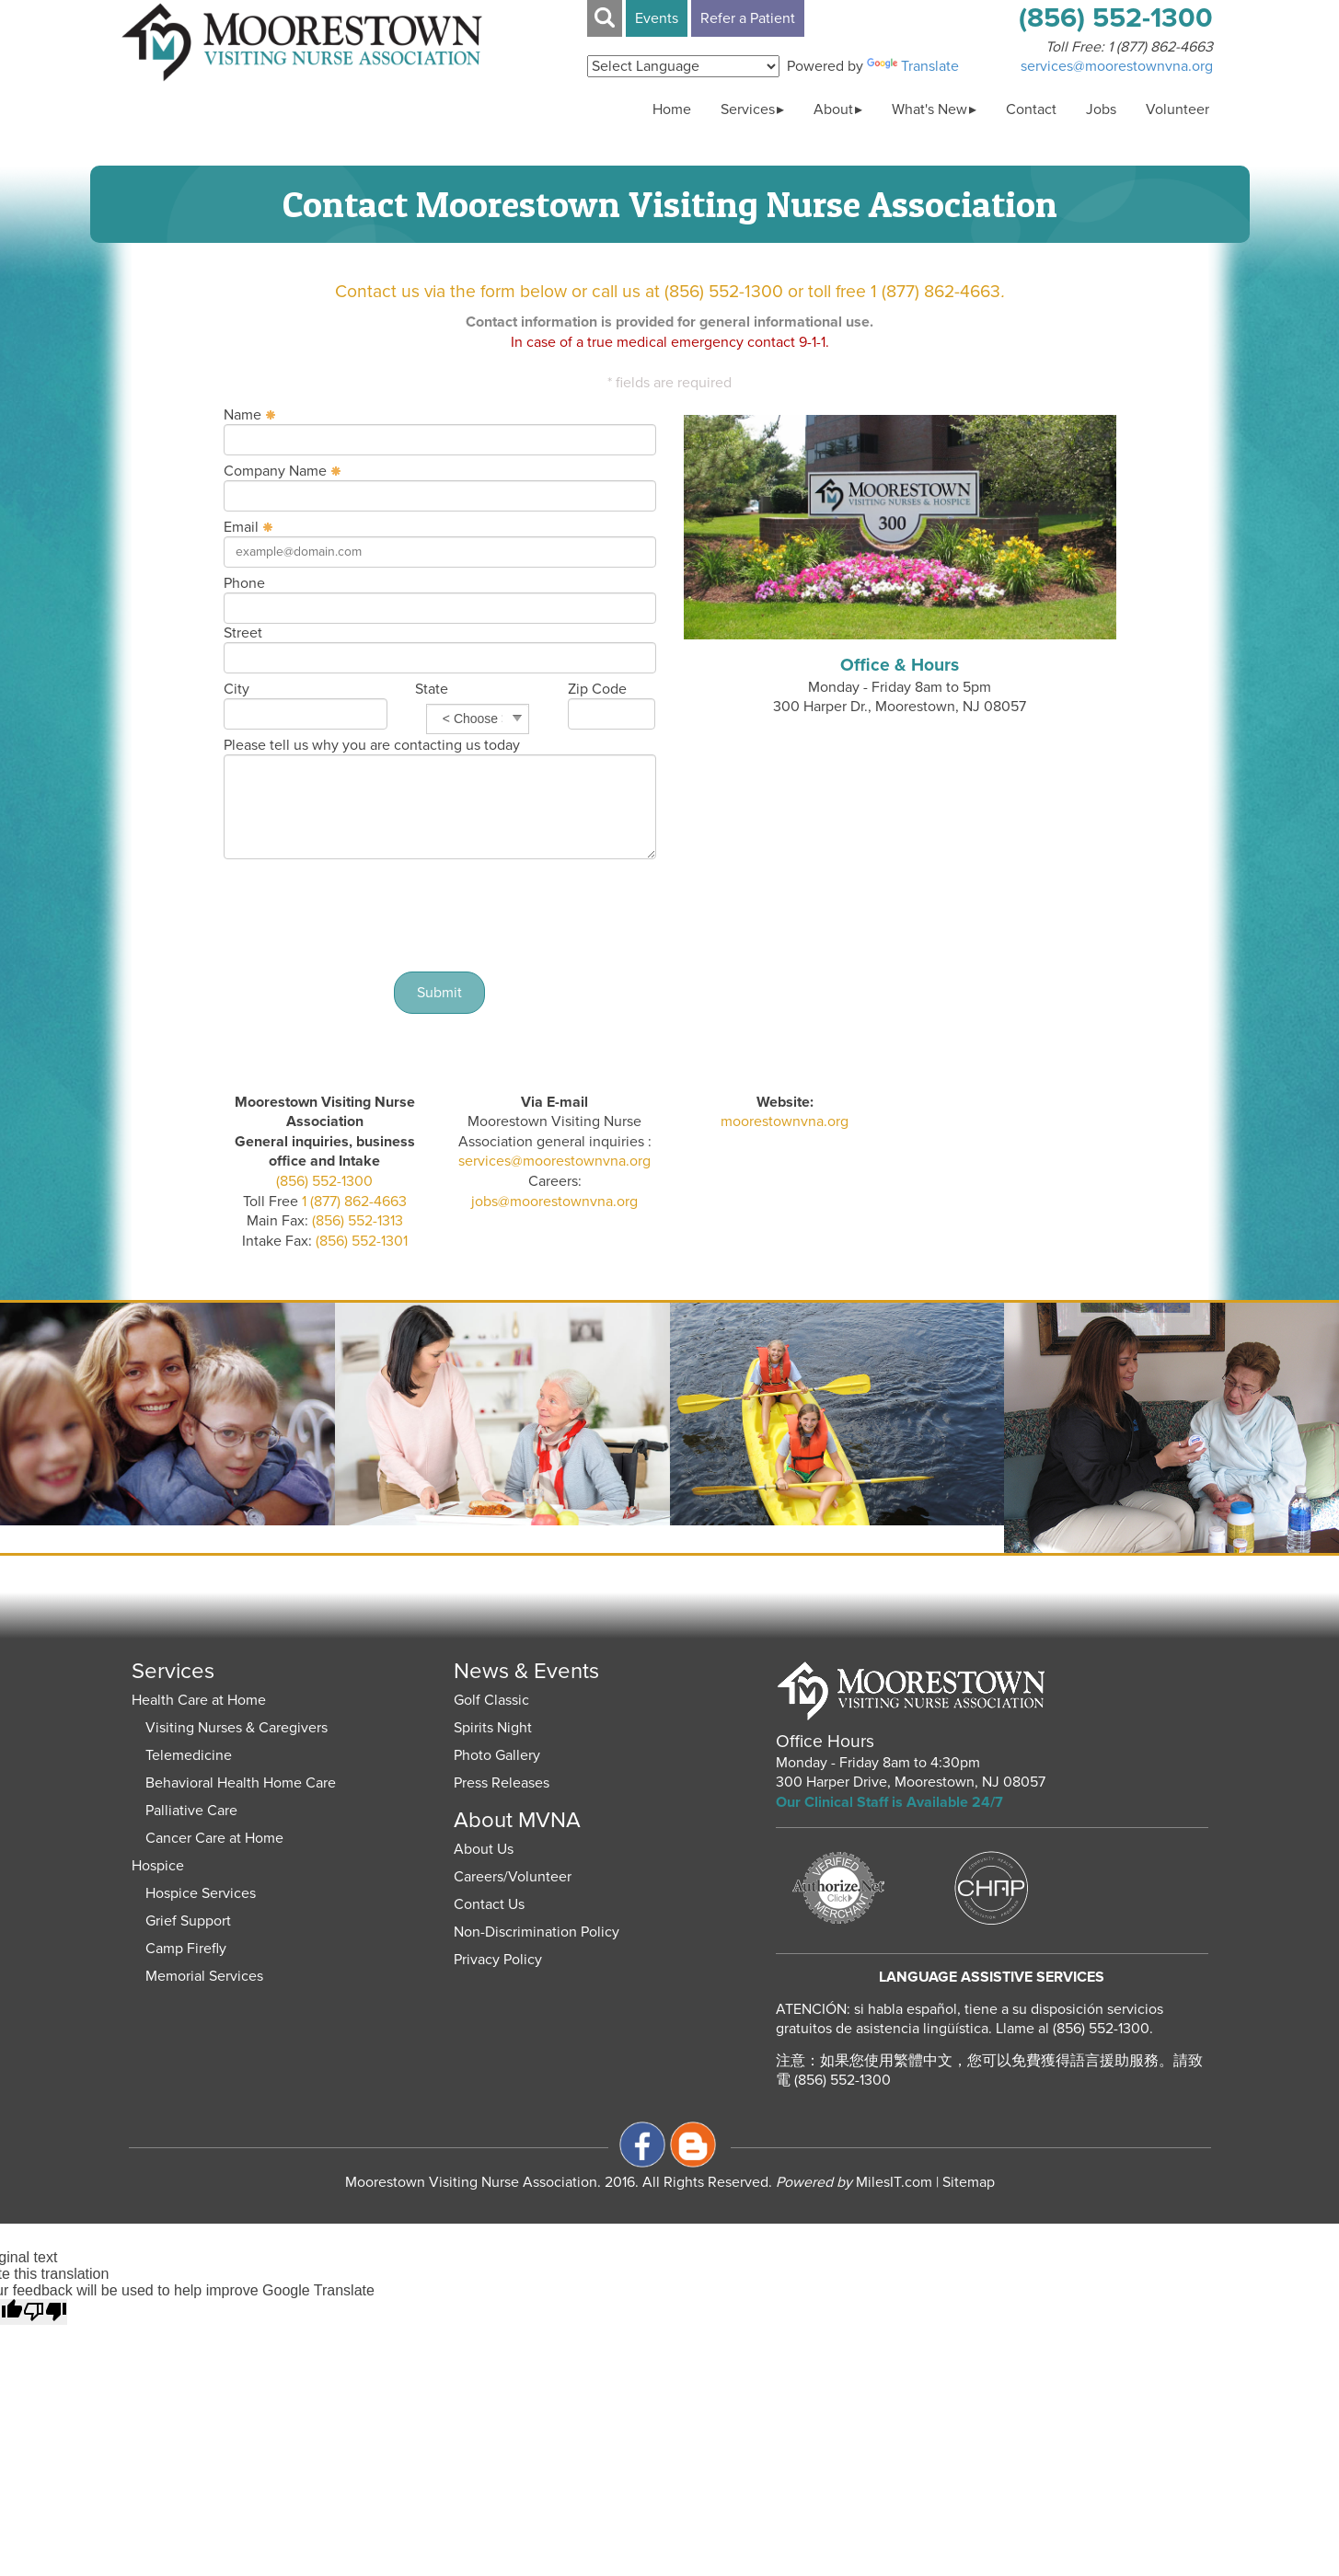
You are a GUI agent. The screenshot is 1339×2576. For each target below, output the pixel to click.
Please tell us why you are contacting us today (372, 745)
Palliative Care (191, 1810)
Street (243, 633)
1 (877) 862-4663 (1160, 47)
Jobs (1101, 109)
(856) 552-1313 (355, 1221)
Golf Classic (491, 1700)
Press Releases (501, 1783)
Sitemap (968, 2182)
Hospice (158, 1866)
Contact (1031, 109)
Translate (913, 66)
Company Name (275, 471)
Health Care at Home (199, 1700)
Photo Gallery (497, 1755)
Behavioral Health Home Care (240, 1783)
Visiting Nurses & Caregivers (236, 1728)
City (236, 689)
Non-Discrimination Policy (536, 1932)
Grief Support (188, 1921)
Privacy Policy (498, 1959)
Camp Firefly (185, 1948)
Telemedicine (188, 1755)
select (517, 718)
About (833, 109)
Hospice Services (200, 1893)
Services (748, 109)
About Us (484, 1849)
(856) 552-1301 (360, 1241)
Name (242, 415)
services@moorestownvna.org (554, 1161)
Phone (244, 583)
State (431, 689)
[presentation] (440, 913)
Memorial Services (204, 1976)
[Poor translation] (45, 2312)
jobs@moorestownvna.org (554, 1201)
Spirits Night (493, 1728)
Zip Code (597, 689)
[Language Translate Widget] (683, 66)
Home (671, 109)
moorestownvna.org (784, 1121)
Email (241, 527)
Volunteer (1177, 109)
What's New (929, 109)
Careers (478, 1877)
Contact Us (489, 1904)
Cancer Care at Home (214, 1838)
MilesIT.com (854, 2182)
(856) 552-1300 (324, 1181)
